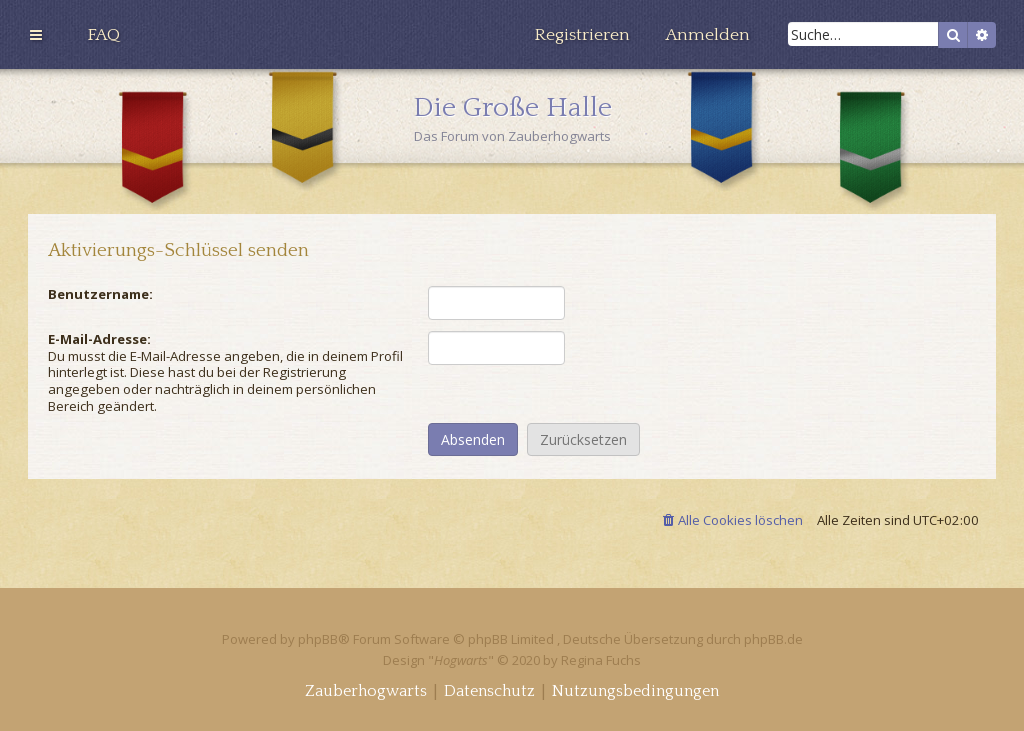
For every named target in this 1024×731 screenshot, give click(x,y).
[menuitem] (103, 35)
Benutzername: (100, 294)
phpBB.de (773, 639)
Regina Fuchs (601, 660)
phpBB (318, 639)
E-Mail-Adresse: (99, 339)
